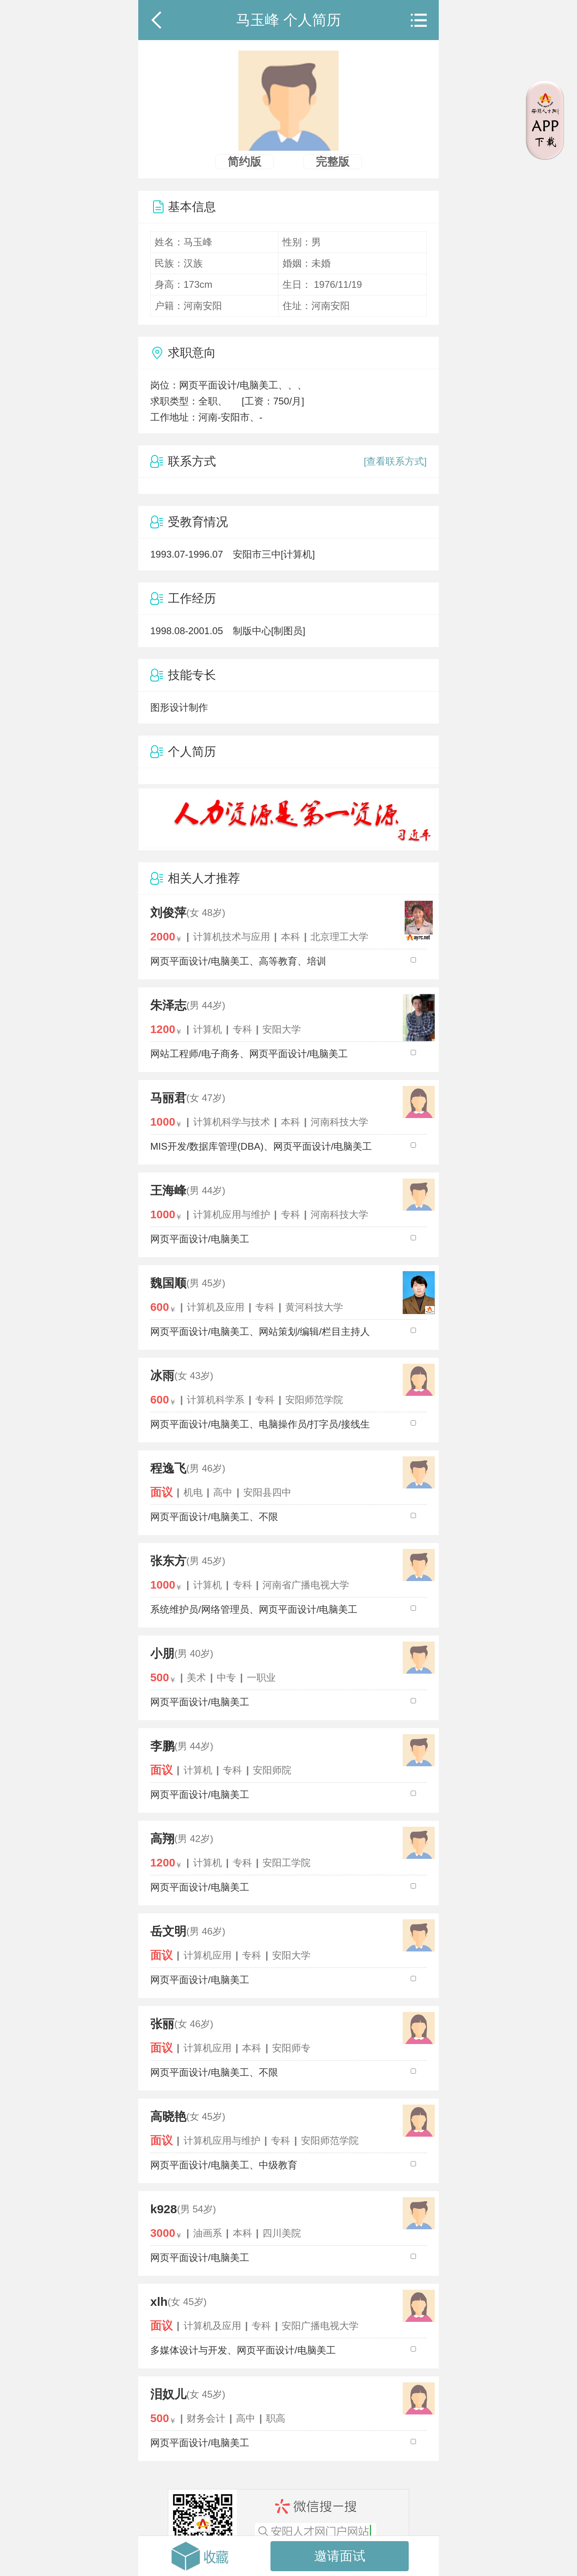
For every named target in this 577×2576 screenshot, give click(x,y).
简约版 (244, 162)
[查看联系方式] (395, 461)
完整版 (333, 162)
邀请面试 (339, 2556)
